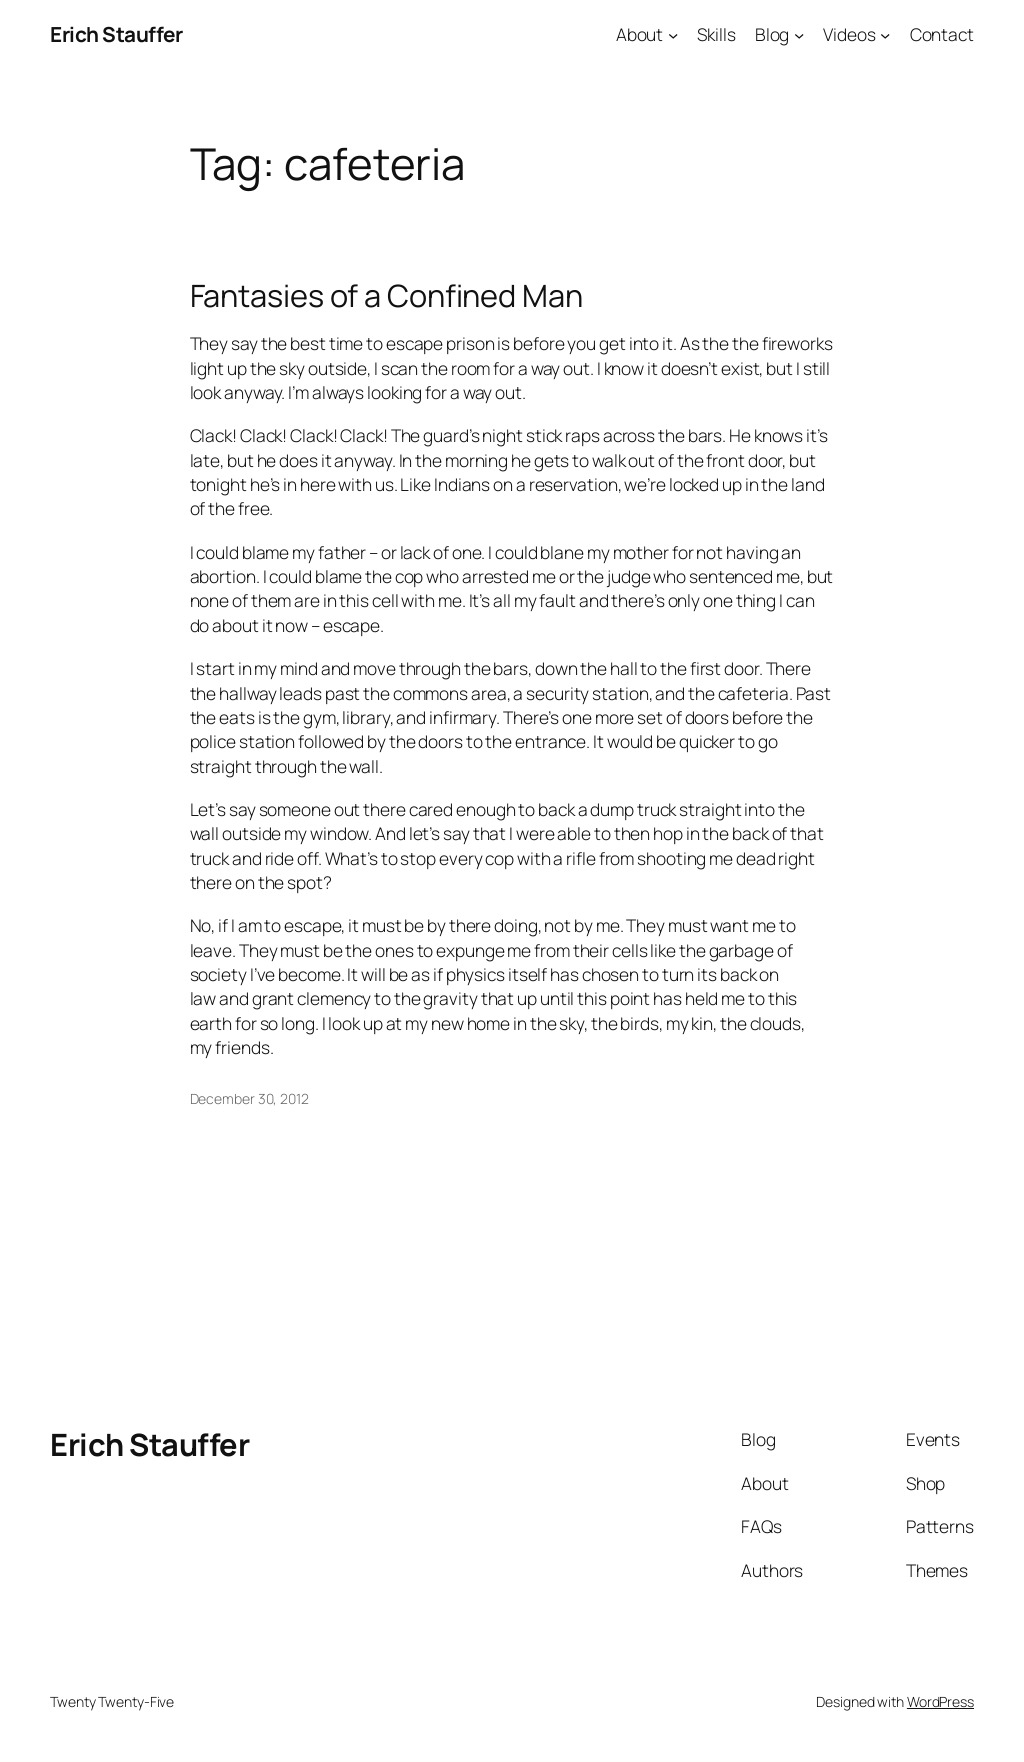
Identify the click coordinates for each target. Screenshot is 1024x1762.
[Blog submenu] (799, 34)
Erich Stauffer (116, 34)
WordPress (940, 1701)
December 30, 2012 (249, 1098)
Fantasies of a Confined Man (386, 295)
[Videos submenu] (885, 34)
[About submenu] (673, 34)
